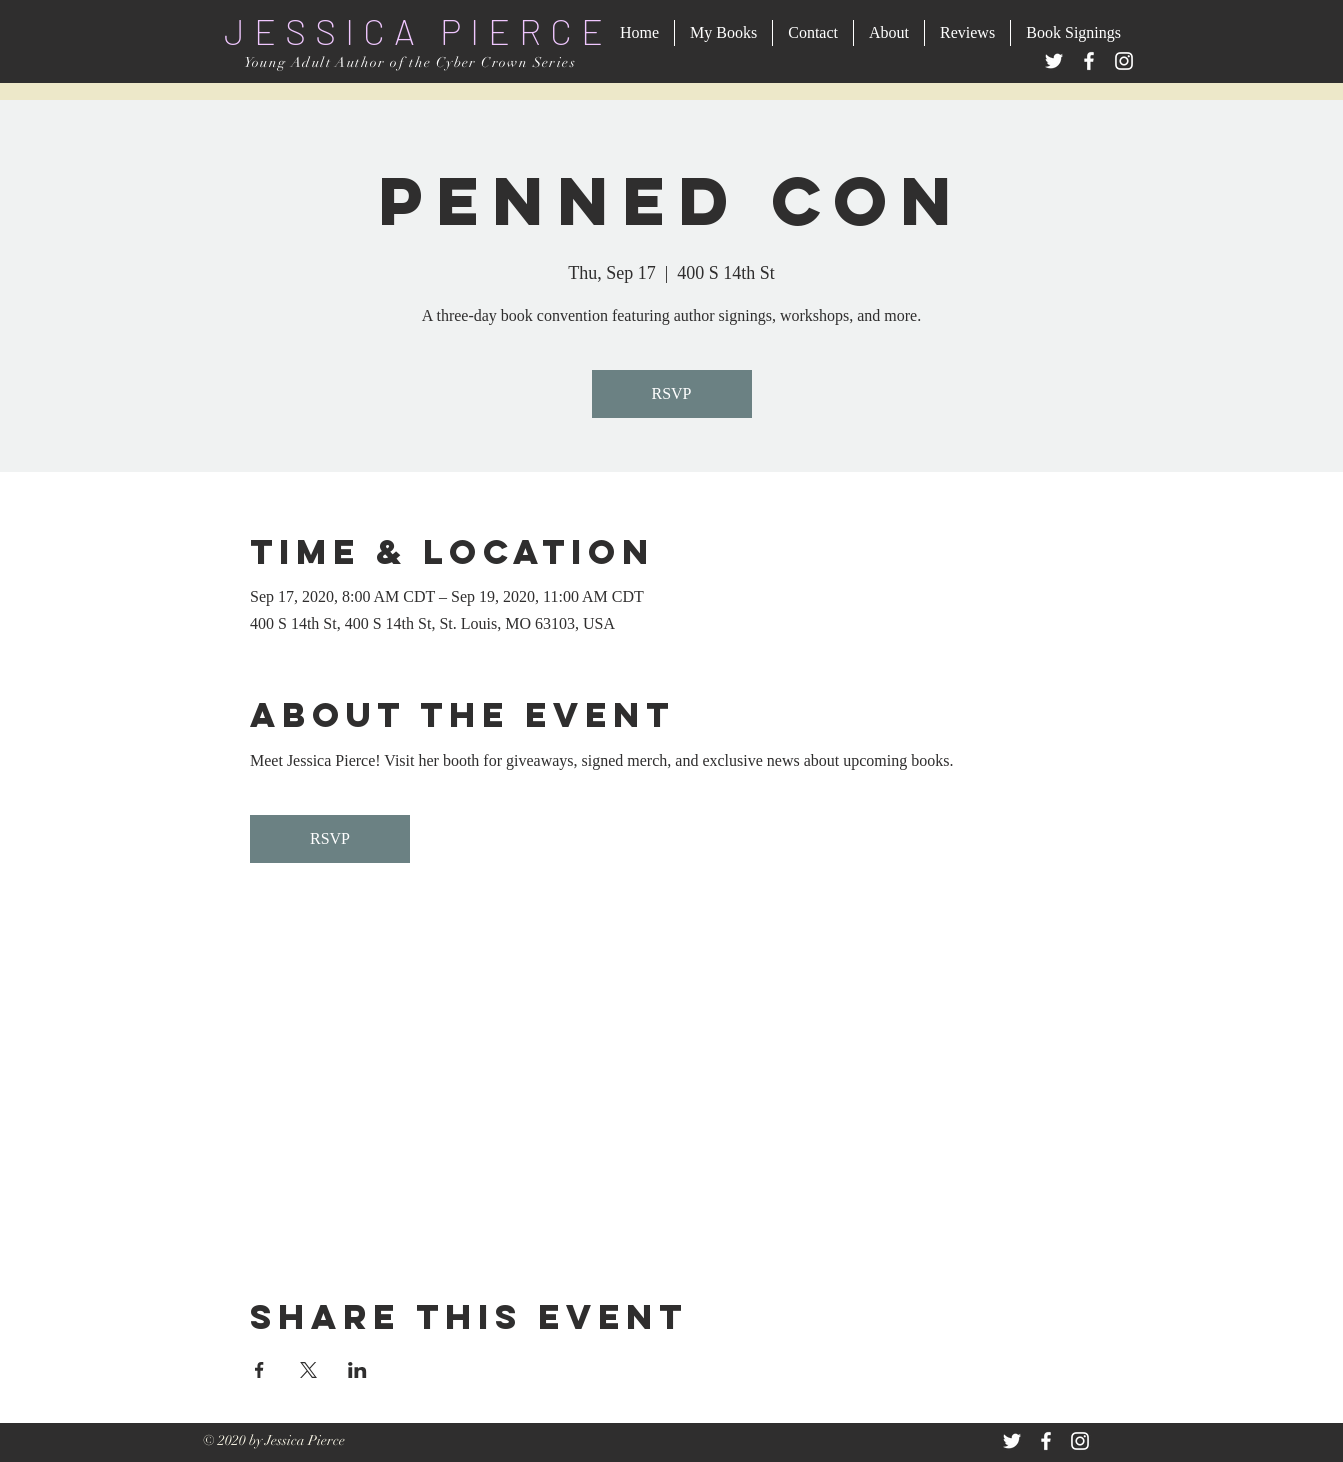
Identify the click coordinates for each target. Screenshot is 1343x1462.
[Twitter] (1054, 61)
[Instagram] (1124, 61)
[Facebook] (1089, 61)
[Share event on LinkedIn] (357, 1370)
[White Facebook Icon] (1046, 1441)
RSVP (671, 393)
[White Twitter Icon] (1012, 1441)
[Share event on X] (308, 1370)
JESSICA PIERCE (418, 30)
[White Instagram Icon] (1080, 1441)
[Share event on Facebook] (259, 1370)
